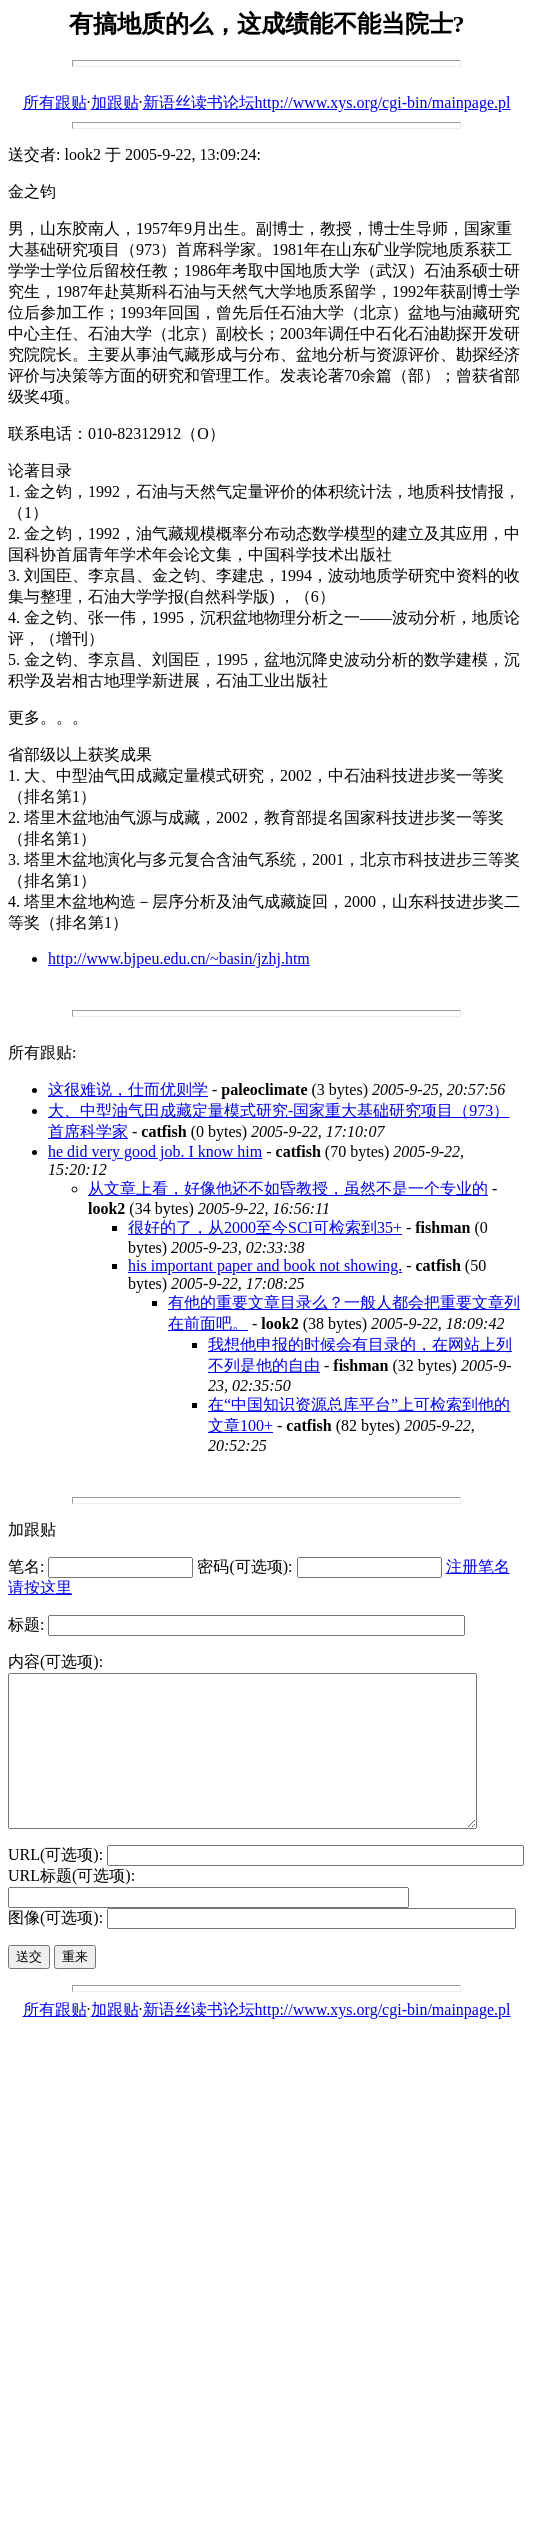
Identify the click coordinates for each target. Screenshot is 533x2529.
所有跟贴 (55, 102)
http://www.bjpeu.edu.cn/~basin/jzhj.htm (179, 958)
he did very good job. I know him (155, 1151)
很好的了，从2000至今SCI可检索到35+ (265, 1227)
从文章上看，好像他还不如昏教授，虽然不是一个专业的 (288, 1188)
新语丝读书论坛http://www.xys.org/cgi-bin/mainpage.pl (327, 102)
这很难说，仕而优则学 (128, 1089)
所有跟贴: (42, 1052)
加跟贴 (115, 102)
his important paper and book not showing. (265, 1265)
